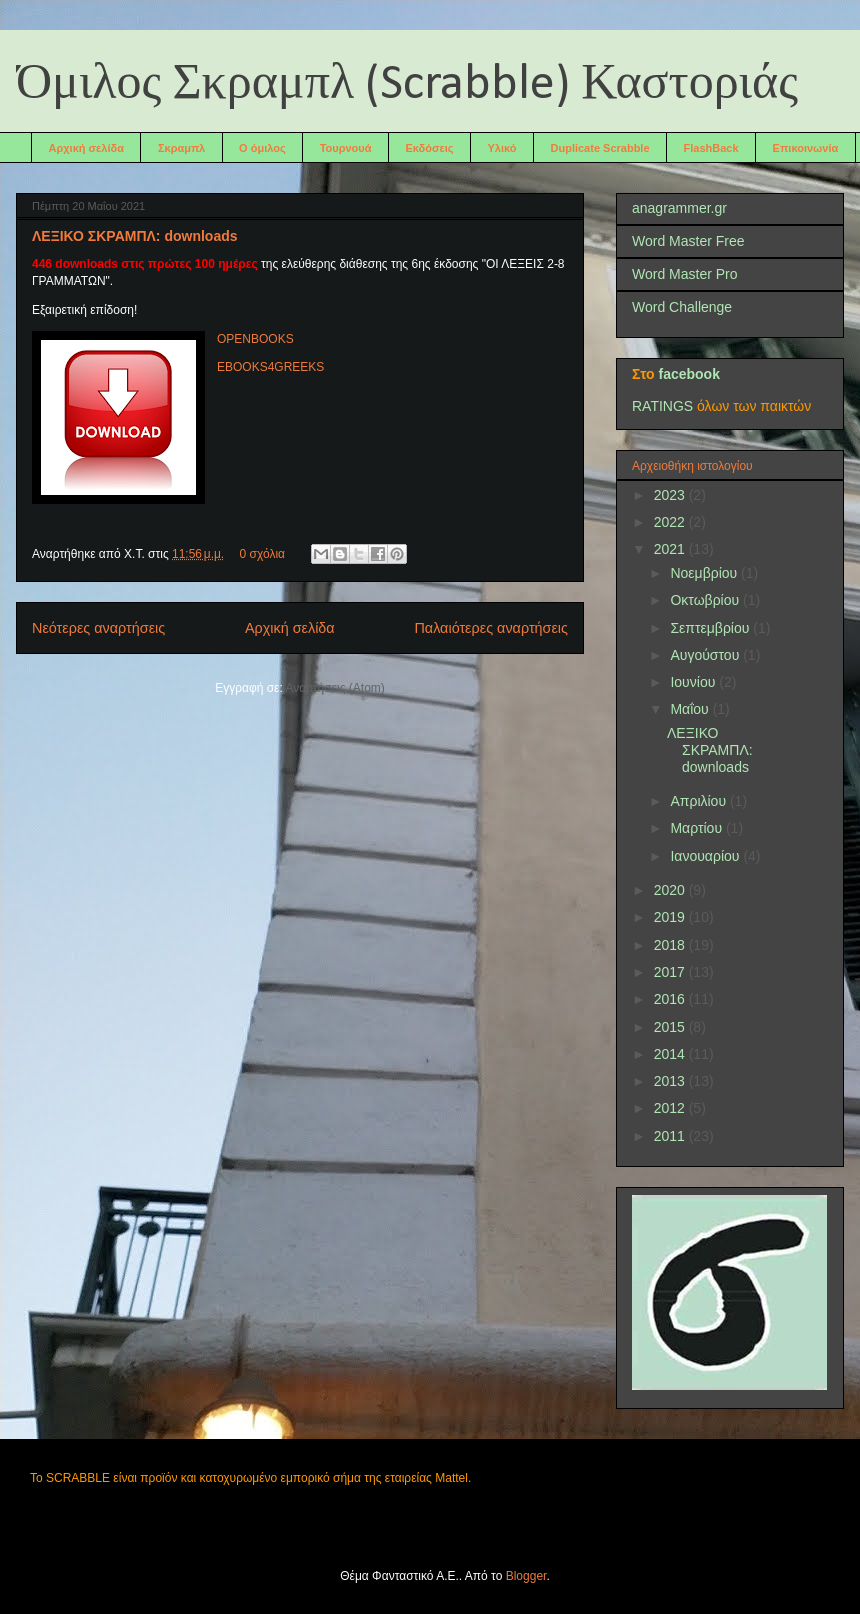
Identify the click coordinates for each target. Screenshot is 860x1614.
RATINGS (662, 406)
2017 (671, 972)
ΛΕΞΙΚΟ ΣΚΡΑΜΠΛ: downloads (135, 236)
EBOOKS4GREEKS (270, 367)
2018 (671, 945)
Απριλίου (700, 801)
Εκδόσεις (429, 148)
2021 (671, 549)
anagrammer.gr (679, 208)
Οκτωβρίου (706, 600)
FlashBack (711, 148)
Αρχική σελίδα (86, 148)
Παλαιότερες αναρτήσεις (491, 628)
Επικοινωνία (806, 148)
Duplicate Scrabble (600, 148)
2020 (671, 890)
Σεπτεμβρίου (711, 628)
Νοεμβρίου (705, 573)
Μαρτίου (698, 828)
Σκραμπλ (181, 148)
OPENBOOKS (255, 339)
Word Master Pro (685, 274)
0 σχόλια (262, 554)
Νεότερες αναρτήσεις (98, 628)
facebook (688, 374)
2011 (671, 1136)
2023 (671, 495)
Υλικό (502, 148)
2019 (671, 917)
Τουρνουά (346, 148)
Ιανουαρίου (706, 856)
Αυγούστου (706, 655)
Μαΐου (691, 709)
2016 (671, 999)
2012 (671, 1108)
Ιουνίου (694, 682)
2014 (671, 1054)
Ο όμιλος (262, 148)
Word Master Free (688, 241)
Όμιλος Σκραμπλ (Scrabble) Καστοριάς (407, 85)
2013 (671, 1081)
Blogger (526, 1576)
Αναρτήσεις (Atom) (334, 688)
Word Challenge (682, 307)
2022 (671, 522)
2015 (671, 1027)
